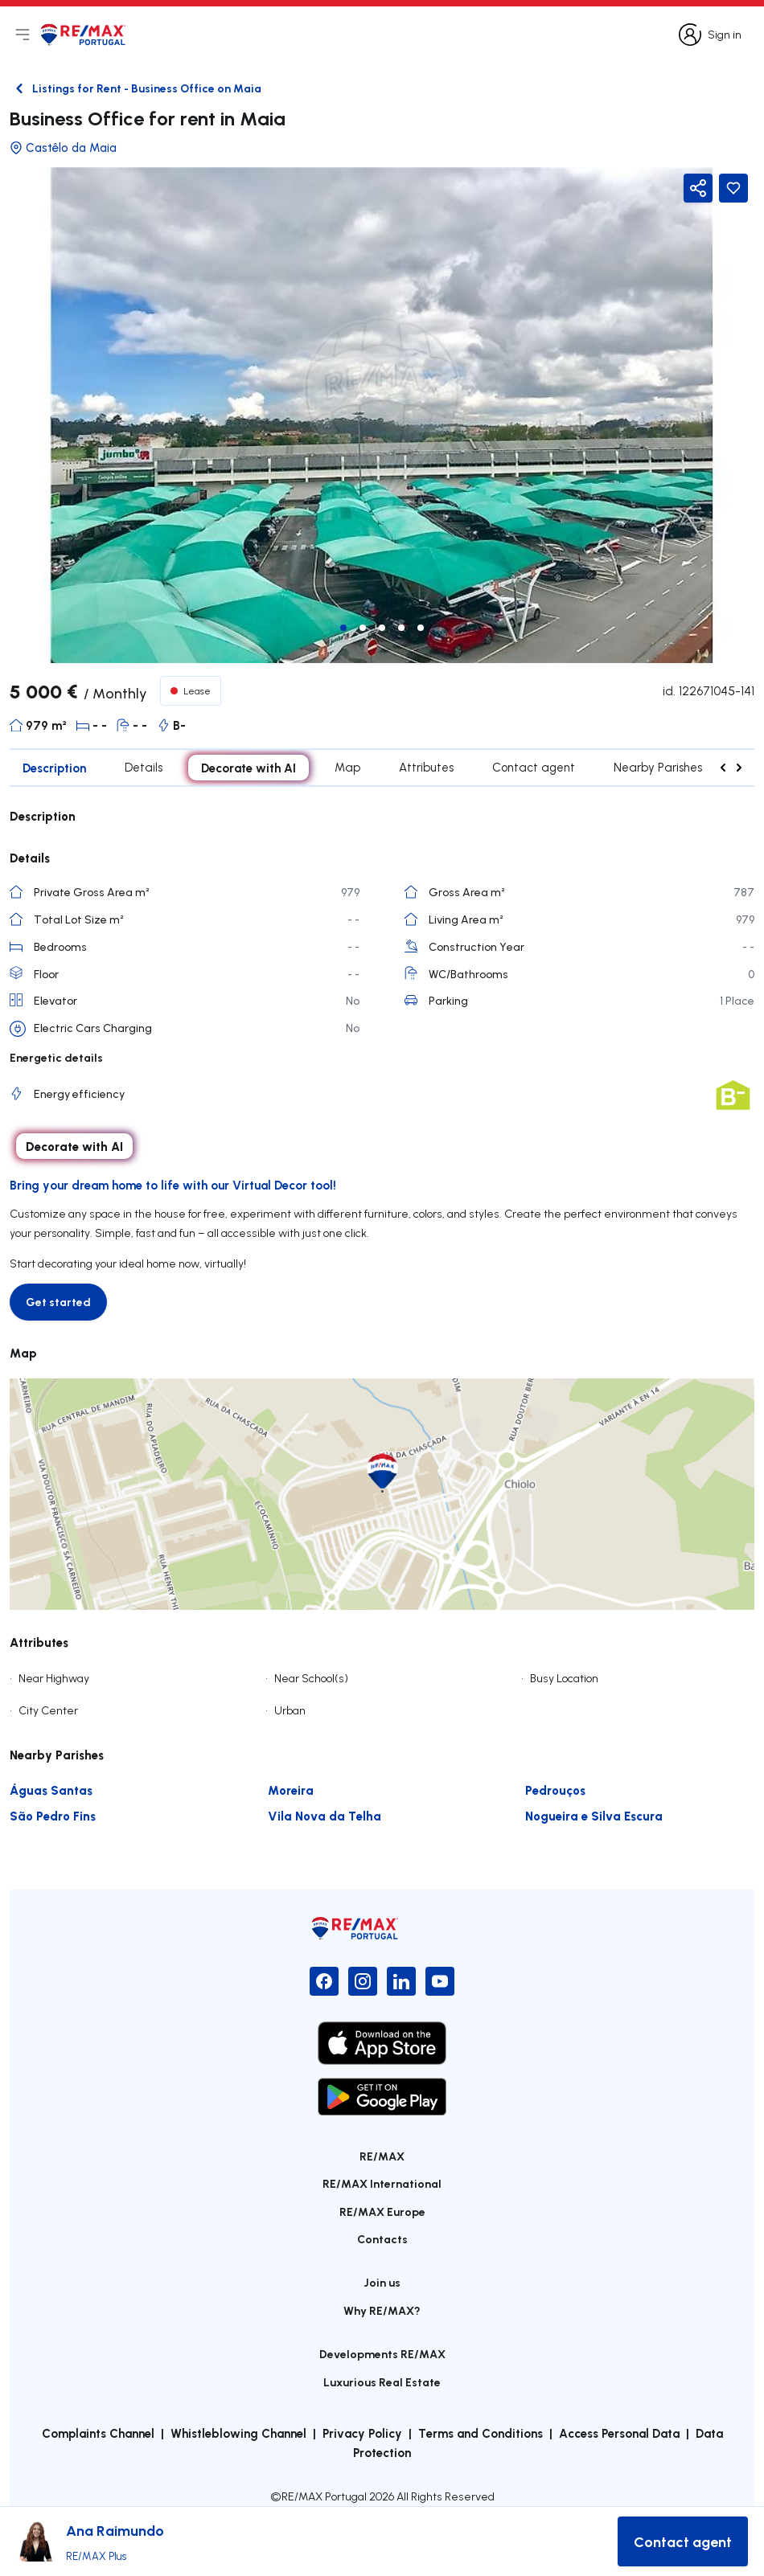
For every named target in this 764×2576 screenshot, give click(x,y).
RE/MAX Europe (382, 2211)
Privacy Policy (362, 2433)
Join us (382, 2282)
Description (54, 768)
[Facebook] (324, 1981)
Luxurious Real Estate (382, 2382)
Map (347, 767)
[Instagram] (362, 1981)
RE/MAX (382, 2156)
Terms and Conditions (480, 2433)
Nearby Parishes (658, 767)
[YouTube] (439, 1981)
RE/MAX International (382, 2183)
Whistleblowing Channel (238, 2433)
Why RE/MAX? (382, 2310)
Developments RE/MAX (382, 2353)
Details (143, 767)
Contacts (382, 2238)
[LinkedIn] (401, 1981)
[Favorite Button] (733, 188)
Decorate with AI (248, 768)
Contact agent (533, 767)
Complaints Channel (98, 2433)
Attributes (426, 767)
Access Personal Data (619, 2433)
